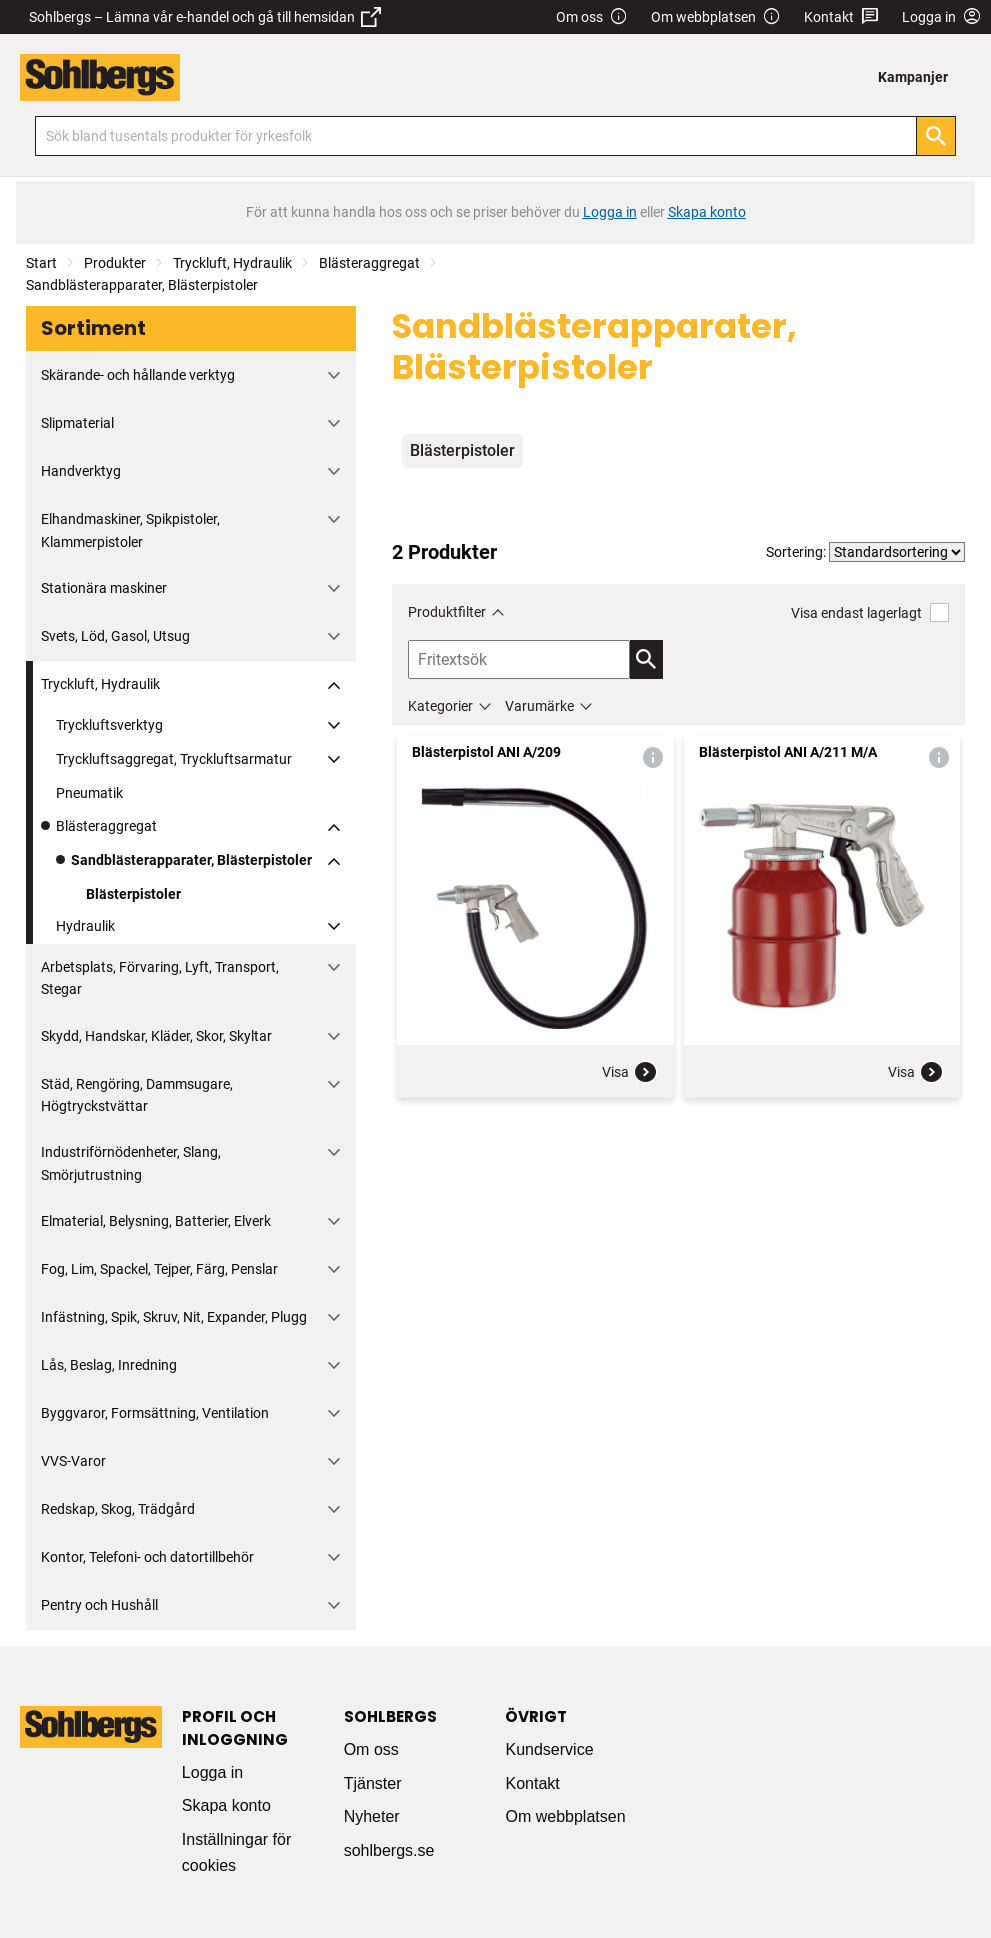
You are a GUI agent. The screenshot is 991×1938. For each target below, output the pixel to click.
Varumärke (539, 706)
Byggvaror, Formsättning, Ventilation (155, 1413)
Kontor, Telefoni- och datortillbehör (147, 1557)
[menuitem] (918, 77)
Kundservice (549, 1749)
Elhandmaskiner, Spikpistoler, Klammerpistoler (130, 530)
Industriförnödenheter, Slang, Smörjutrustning (131, 1163)
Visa (630, 1072)
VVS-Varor (73, 1461)
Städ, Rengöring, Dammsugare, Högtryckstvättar (137, 1095)
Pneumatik (89, 793)
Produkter (115, 263)
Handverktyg (81, 471)
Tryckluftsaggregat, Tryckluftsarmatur (174, 759)
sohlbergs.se (389, 1850)
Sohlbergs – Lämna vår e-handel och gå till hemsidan (205, 17)
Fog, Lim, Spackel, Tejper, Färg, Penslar (159, 1269)
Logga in (212, 1772)
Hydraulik (85, 926)
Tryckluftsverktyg (109, 725)
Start (41, 263)
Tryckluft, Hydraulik (232, 263)
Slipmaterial (77, 423)
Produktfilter (447, 612)
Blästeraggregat (369, 263)
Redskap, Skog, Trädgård (118, 1509)
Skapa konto (226, 1805)
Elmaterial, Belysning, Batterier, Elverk (156, 1221)
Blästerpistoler (133, 894)
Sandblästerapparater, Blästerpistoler (142, 285)
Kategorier (440, 706)
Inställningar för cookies (236, 1852)
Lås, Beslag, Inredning (109, 1365)
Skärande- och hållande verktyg (138, 375)
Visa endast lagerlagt (870, 612)
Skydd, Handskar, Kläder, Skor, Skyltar (156, 1036)
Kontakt (841, 17)
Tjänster (373, 1783)
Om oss (592, 17)
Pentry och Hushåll (99, 1605)
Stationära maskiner (104, 588)
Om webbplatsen (716, 17)
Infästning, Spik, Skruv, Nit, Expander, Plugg (174, 1317)
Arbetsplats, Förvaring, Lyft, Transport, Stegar (160, 978)
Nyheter (372, 1816)
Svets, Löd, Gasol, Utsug (115, 636)
